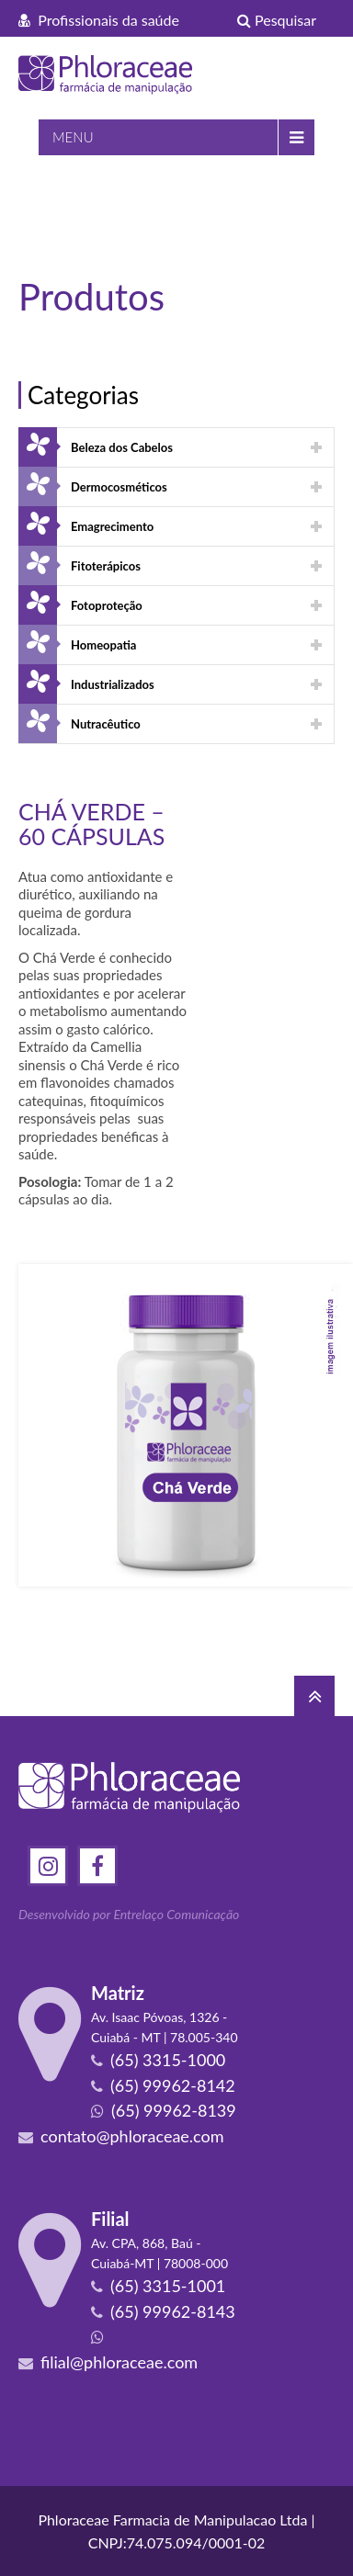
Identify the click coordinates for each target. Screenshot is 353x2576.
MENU (73, 137)
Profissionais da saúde (98, 19)
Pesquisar (276, 19)
